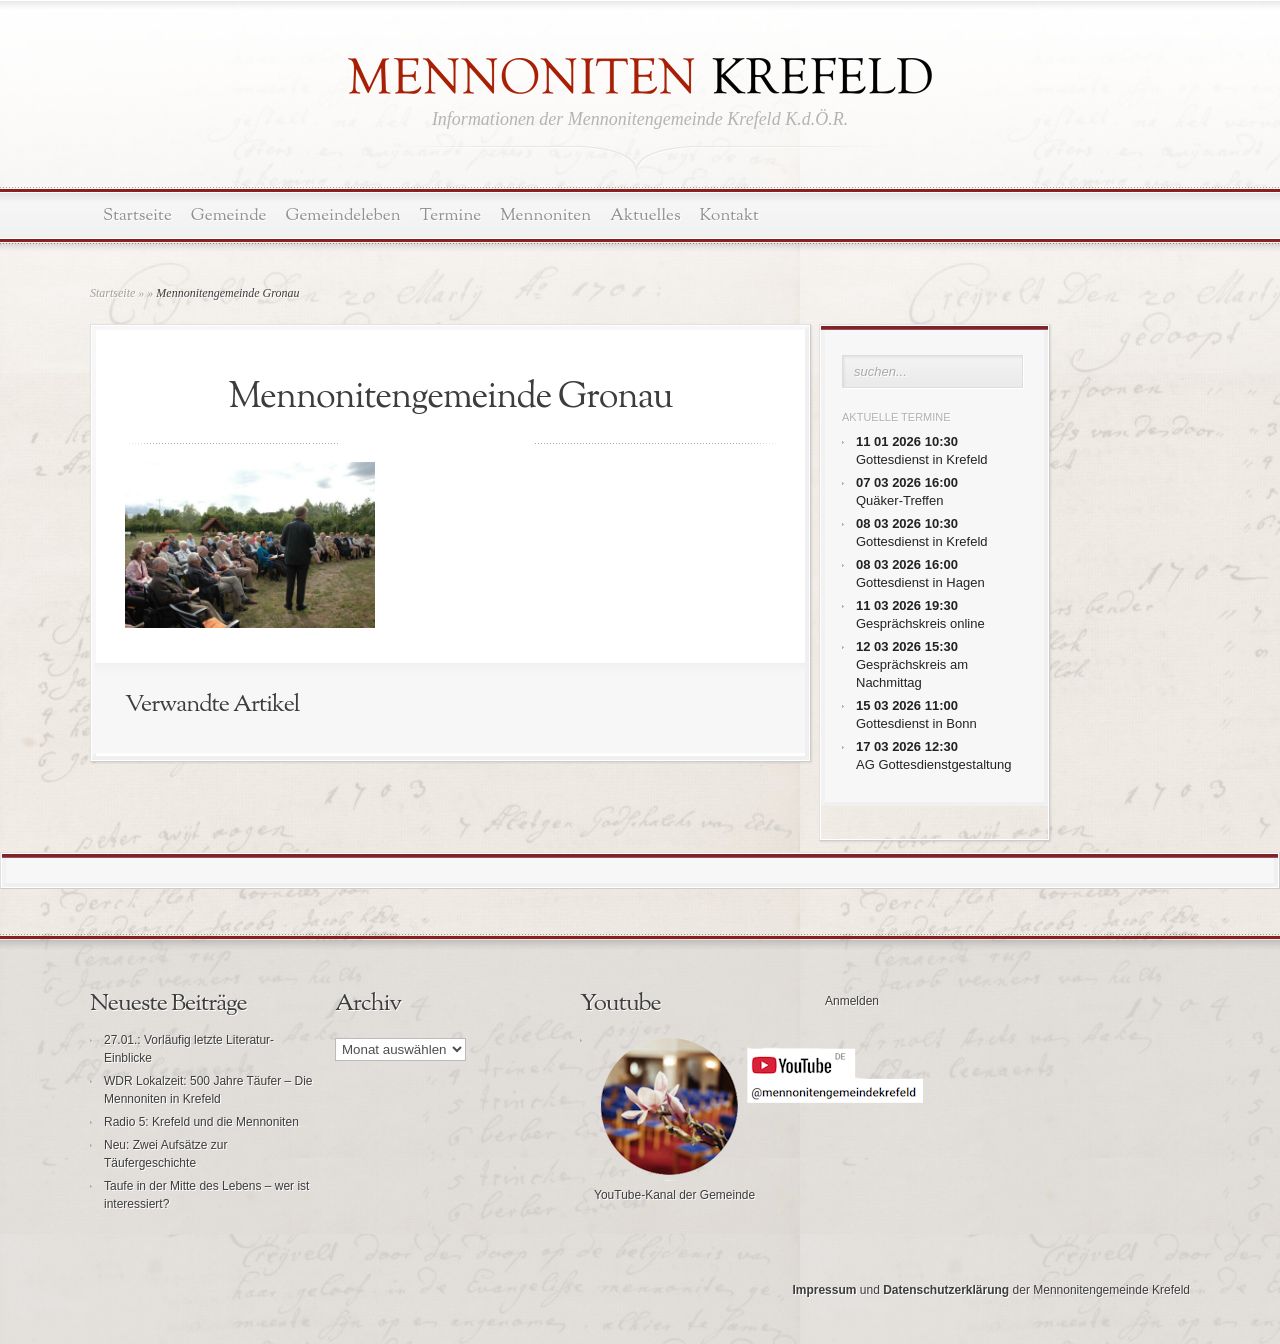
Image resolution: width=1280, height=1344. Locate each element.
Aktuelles (645, 215)
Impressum (824, 1290)
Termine (450, 215)
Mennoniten (545, 215)
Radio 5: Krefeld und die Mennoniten (201, 1122)
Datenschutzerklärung (946, 1290)
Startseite (137, 215)
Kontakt (729, 215)
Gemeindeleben (343, 215)
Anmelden (852, 1001)
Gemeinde (229, 215)
